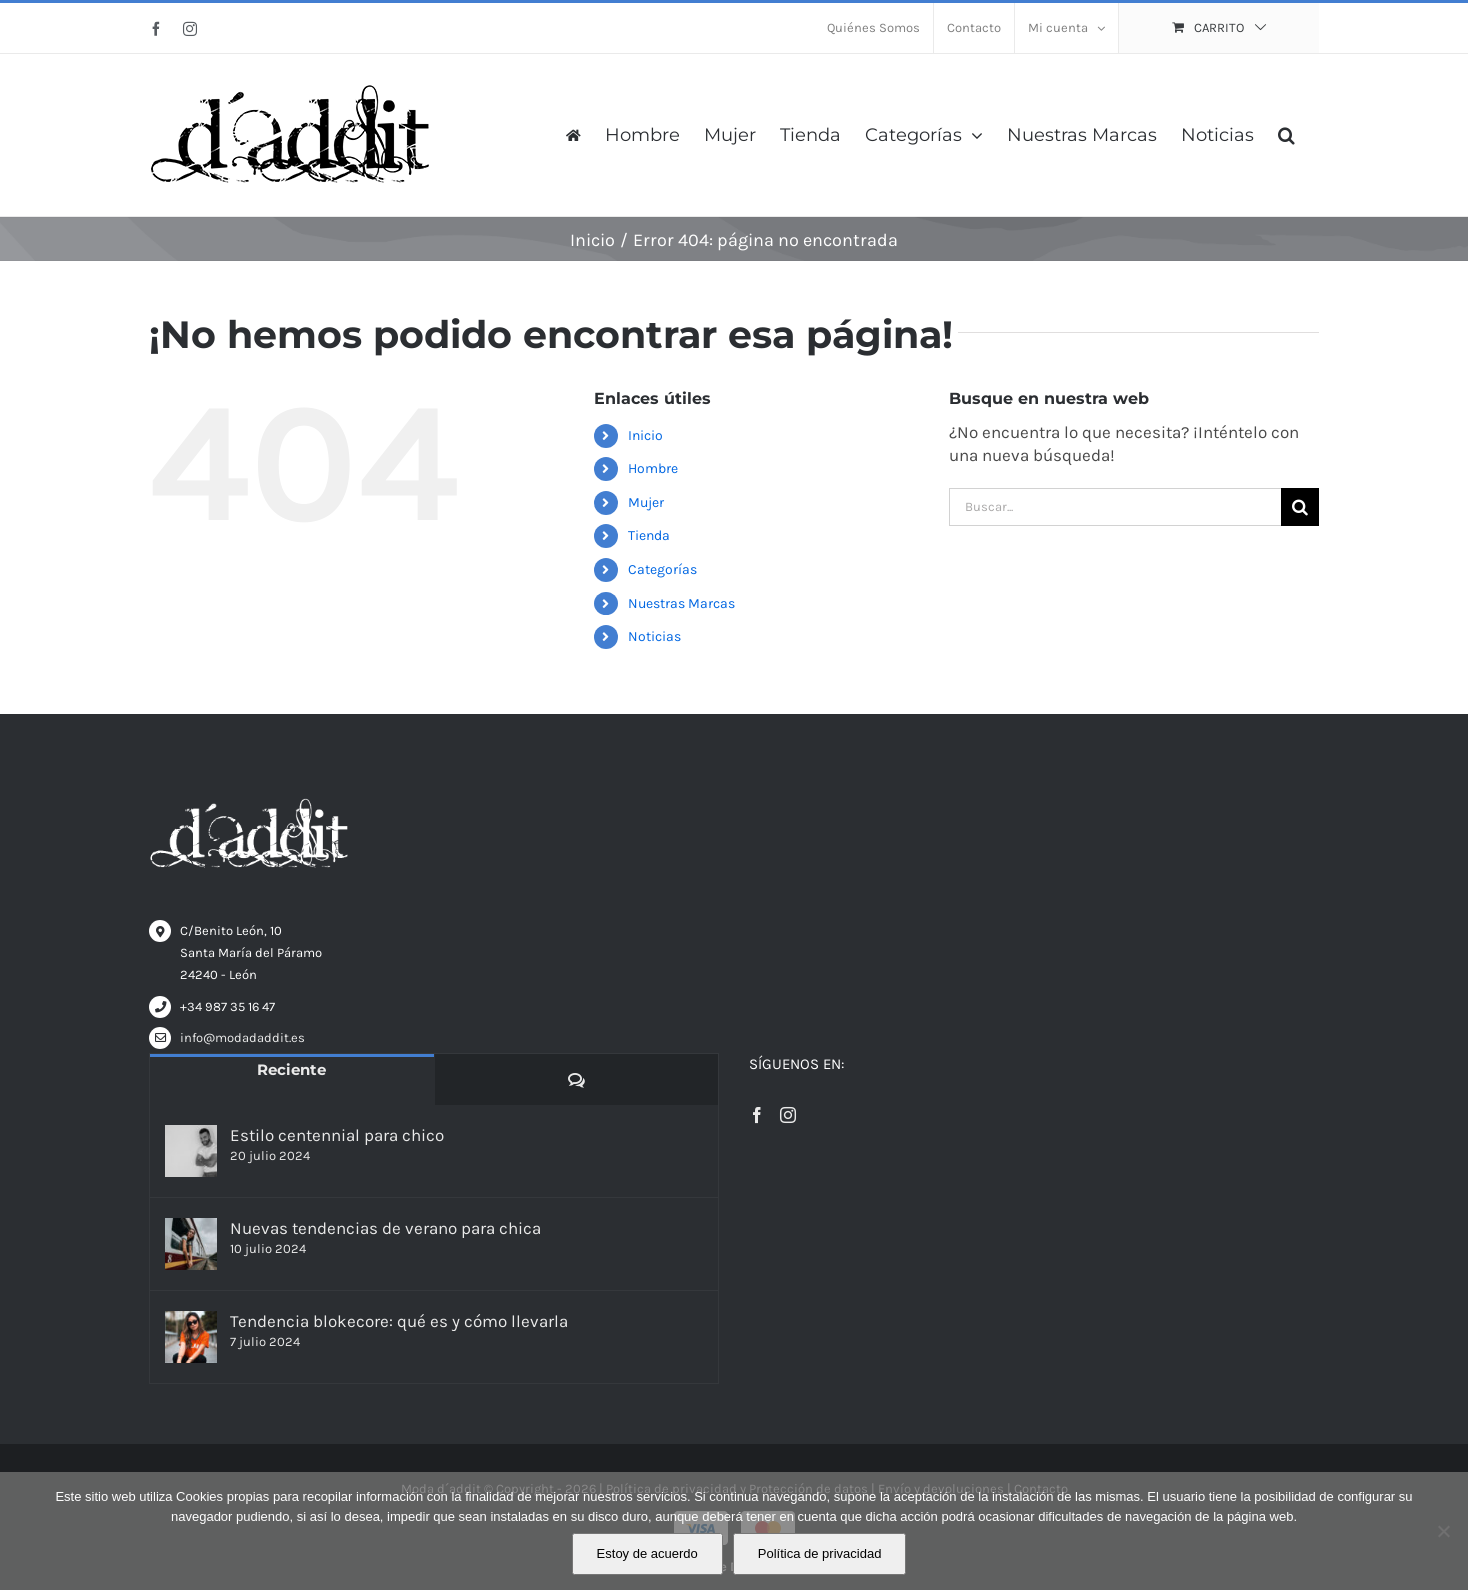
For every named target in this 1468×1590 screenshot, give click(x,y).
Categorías (662, 569)
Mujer (646, 502)
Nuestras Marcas (681, 603)
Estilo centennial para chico (337, 1135)
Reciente (291, 1069)
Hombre (653, 468)
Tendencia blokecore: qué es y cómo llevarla (399, 1321)
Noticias (654, 636)
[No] (1443, 1531)
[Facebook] (757, 1115)
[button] (1286, 135)
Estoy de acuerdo (647, 1553)
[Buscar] (1300, 507)
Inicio (645, 435)
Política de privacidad (820, 1553)
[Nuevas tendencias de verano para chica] (191, 1244)
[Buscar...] (1115, 507)
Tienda (649, 535)
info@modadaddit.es (242, 1037)
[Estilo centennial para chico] (191, 1151)
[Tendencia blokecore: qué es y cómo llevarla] (191, 1337)
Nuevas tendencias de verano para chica (385, 1228)
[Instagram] (788, 1115)
